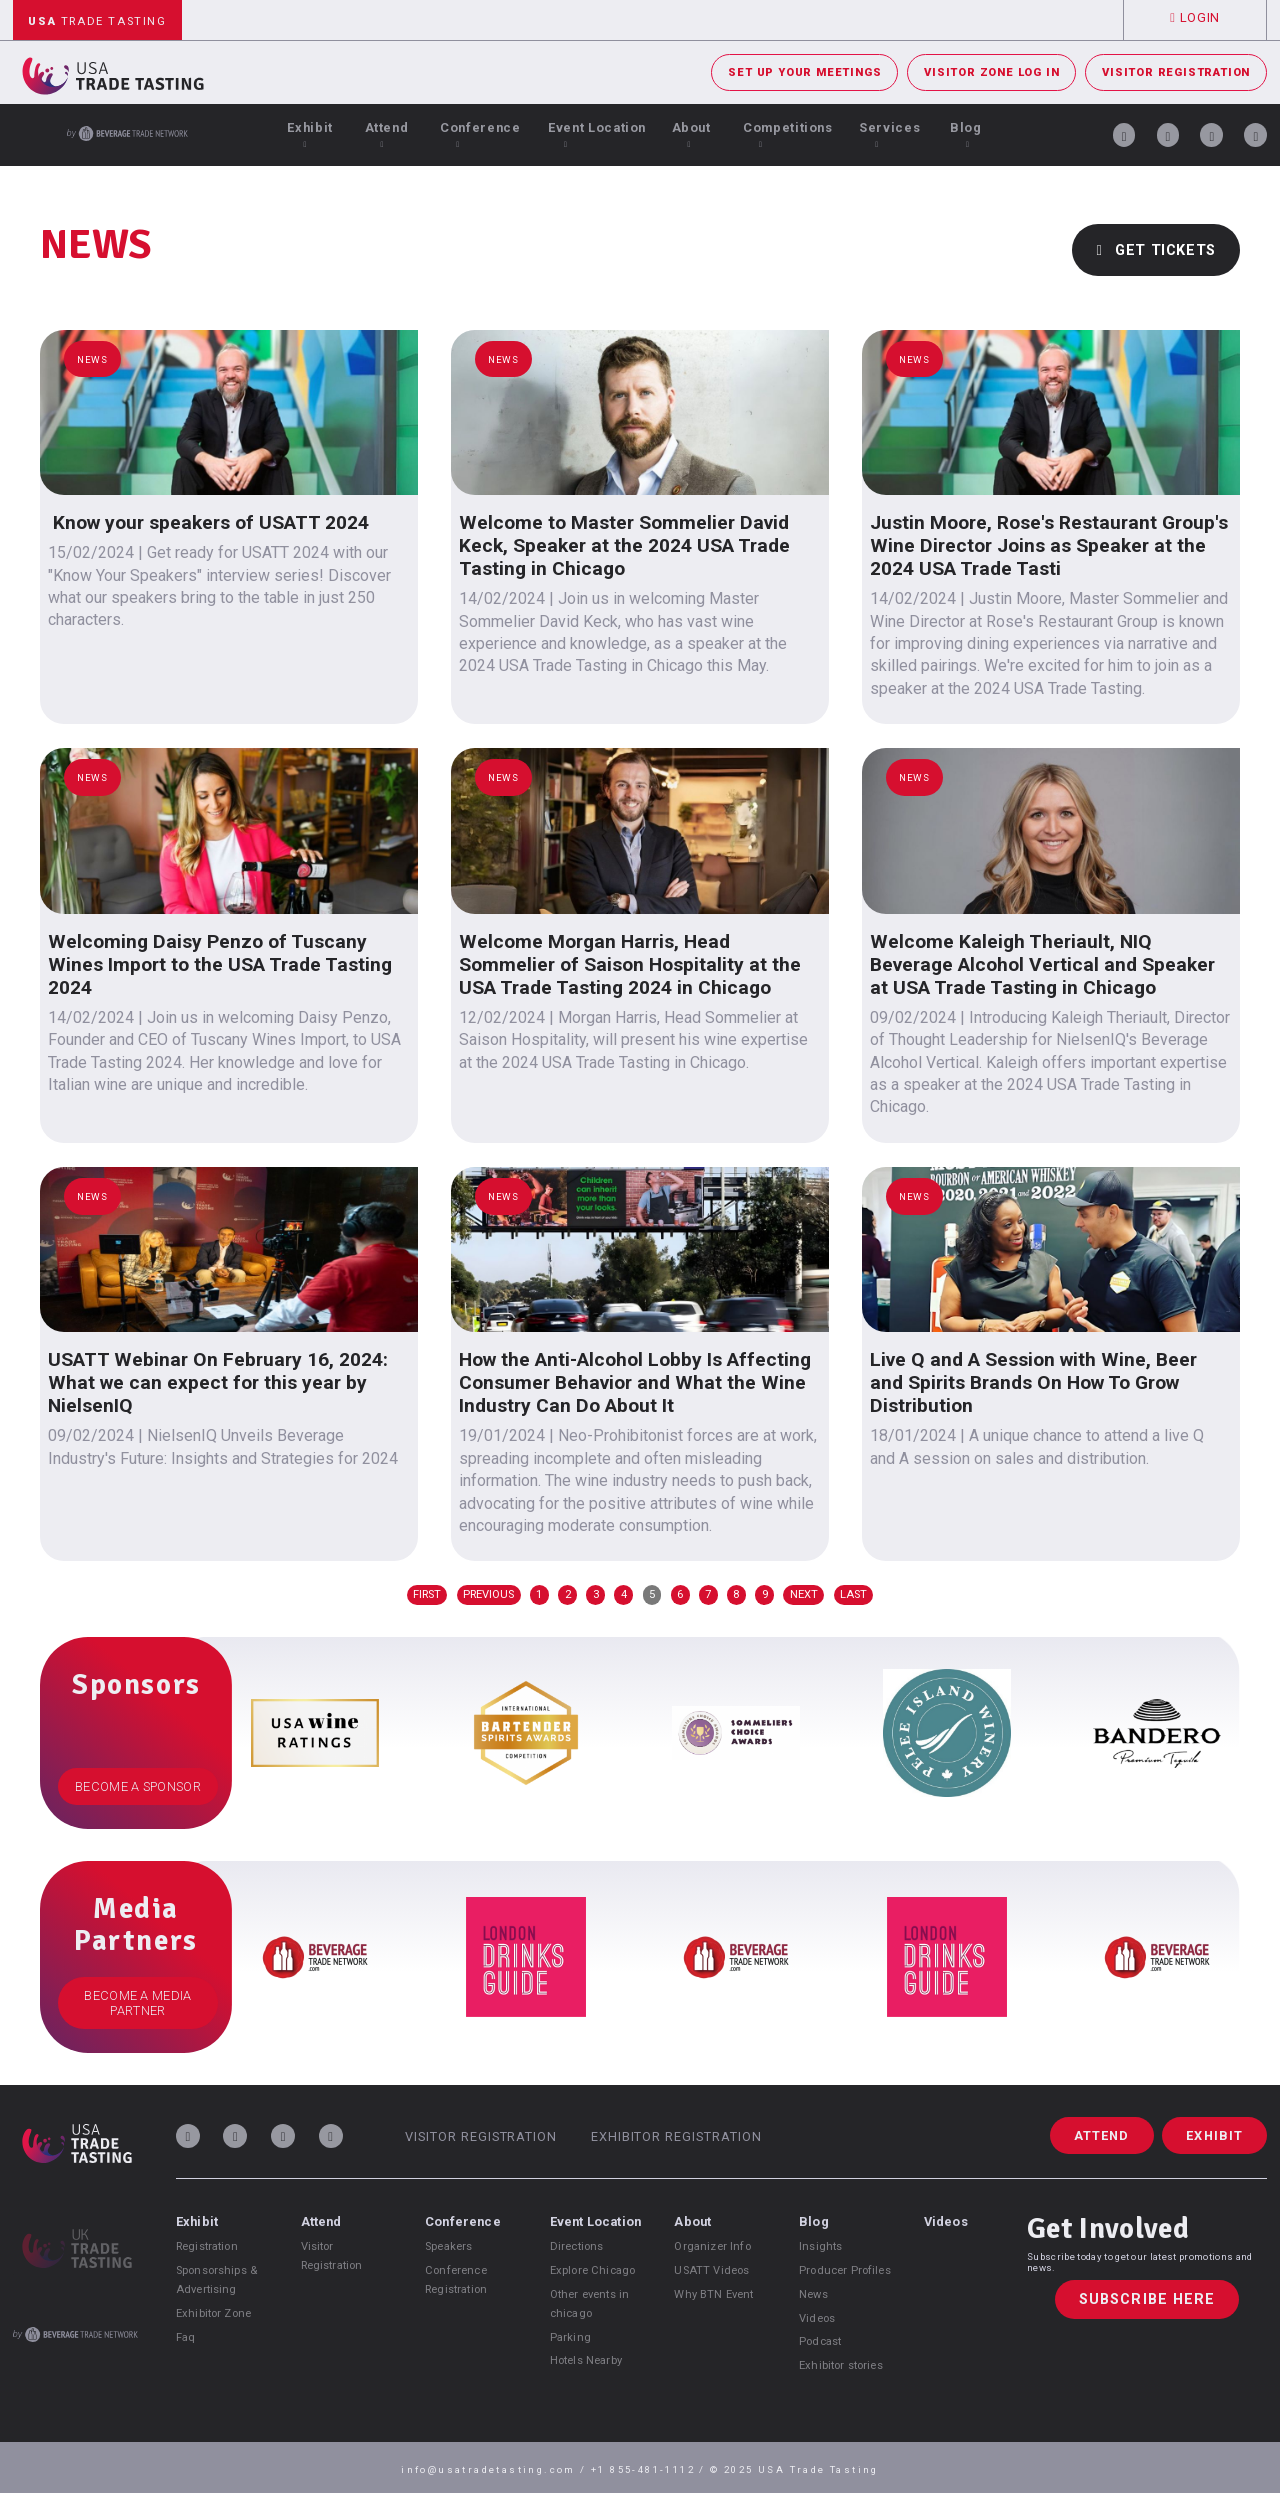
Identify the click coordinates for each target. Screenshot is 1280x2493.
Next (804, 1594)
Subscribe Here (1147, 2299)
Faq (185, 2337)
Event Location (597, 134)
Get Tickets (1156, 250)
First (427, 1594)
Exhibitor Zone (213, 2313)
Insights (820, 2246)
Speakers (448, 2246)
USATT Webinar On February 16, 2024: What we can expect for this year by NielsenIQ (218, 1382)
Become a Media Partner (137, 2003)
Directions (577, 2246)
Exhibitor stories (841, 2365)
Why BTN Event (713, 2294)
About (691, 134)
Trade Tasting (97, 21)
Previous (488, 1594)
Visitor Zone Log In (991, 72)
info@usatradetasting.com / (496, 2469)
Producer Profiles (845, 2270)
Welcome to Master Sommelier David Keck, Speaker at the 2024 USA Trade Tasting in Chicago (624, 545)
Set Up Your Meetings (804, 72)
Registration (207, 2246)
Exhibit (309, 134)
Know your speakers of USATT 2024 (208, 522)
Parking (570, 2337)
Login (1195, 17)
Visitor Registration (1176, 72)
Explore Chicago (592, 2270)
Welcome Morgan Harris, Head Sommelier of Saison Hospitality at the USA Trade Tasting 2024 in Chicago (630, 964)
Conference (480, 134)
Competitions (788, 134)
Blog (966, 134)
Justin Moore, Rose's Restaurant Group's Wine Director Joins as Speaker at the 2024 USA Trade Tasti (1049, 545)
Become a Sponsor (138, 1786)
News (813, 2294)
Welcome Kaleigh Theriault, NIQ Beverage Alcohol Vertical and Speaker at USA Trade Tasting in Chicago (1042, 964)
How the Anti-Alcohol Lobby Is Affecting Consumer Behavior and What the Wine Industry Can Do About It (635, 1382)
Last (853, 1594)
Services (889, 134)
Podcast (820, 2341)
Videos (817, 2318)
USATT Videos (711, 2270)
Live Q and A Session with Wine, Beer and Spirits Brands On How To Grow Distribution (1033, 1382)
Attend (387, 134)
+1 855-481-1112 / (650, 2469)
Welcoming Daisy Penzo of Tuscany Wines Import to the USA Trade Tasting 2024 (220, 964)
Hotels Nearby (586, 2360)
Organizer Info (712, 2246)
